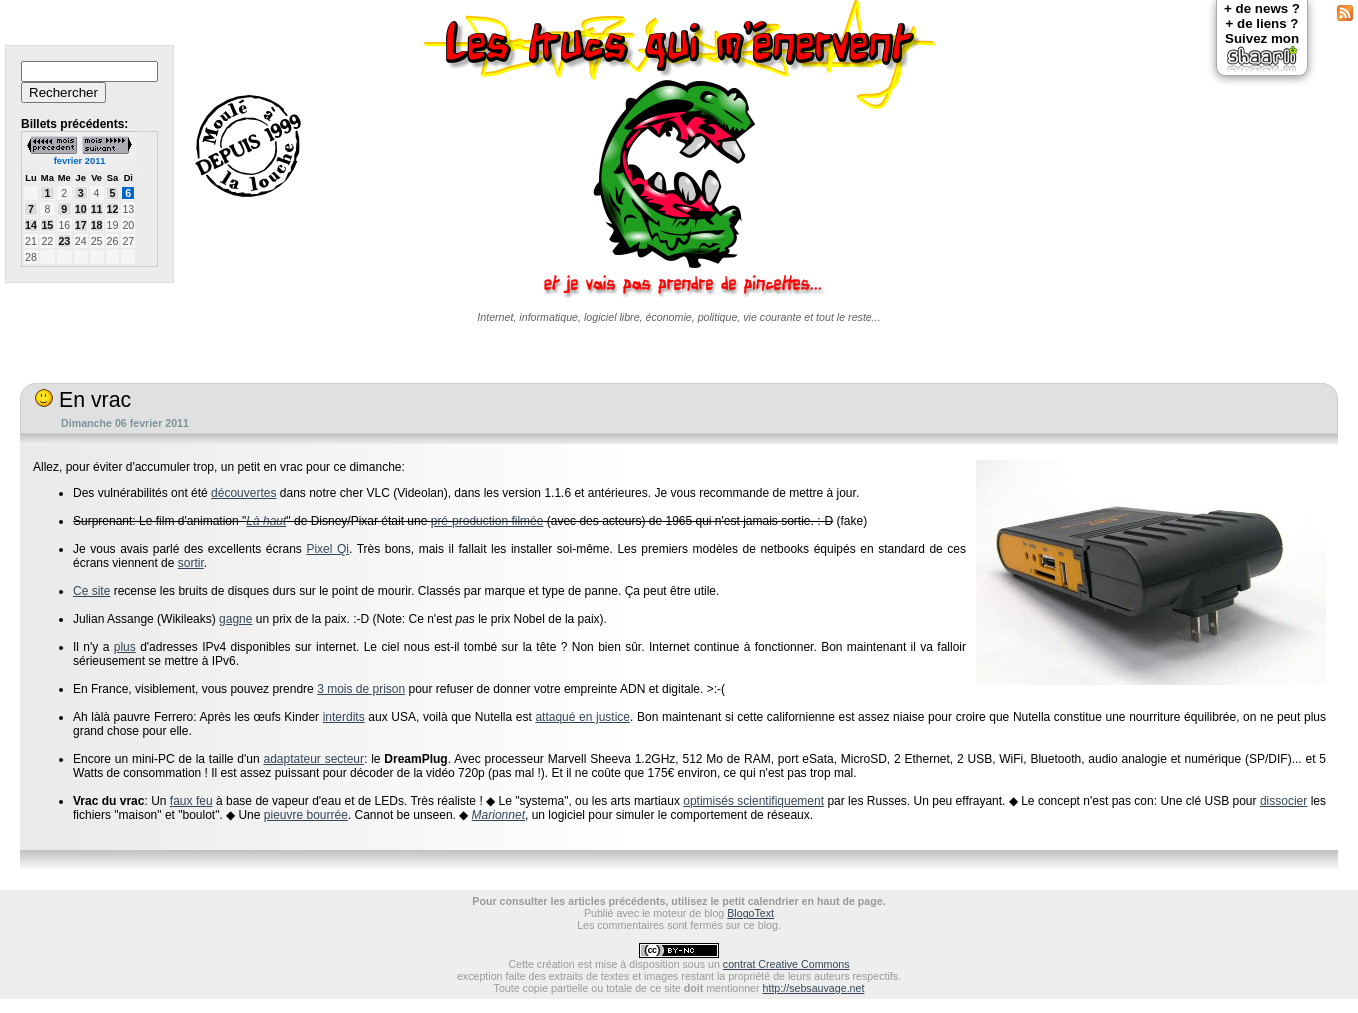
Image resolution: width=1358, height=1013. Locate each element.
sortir (191, 563)
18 (97, 225)
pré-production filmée (487, 521)
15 (47, 225)
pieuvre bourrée (306, 815)
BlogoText (750, 913)
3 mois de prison (361, 689)
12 (113, 209)
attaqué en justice (582, 717)
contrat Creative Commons (786, 964)
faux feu (191, 801)
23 (64, 241)
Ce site (91, 591)
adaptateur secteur (313, 759)
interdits (344, 717)
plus (125, 647)
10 (81, 209)
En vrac (83, 400)
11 (97, 209)
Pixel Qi (327, 549)
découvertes (243, 493)
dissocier (1283, 801)
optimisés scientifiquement (753, 801)
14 (31, 225)
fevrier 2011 (80, 161)
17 (81, 225)
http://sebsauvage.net (814, 988)
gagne (235, 619)
